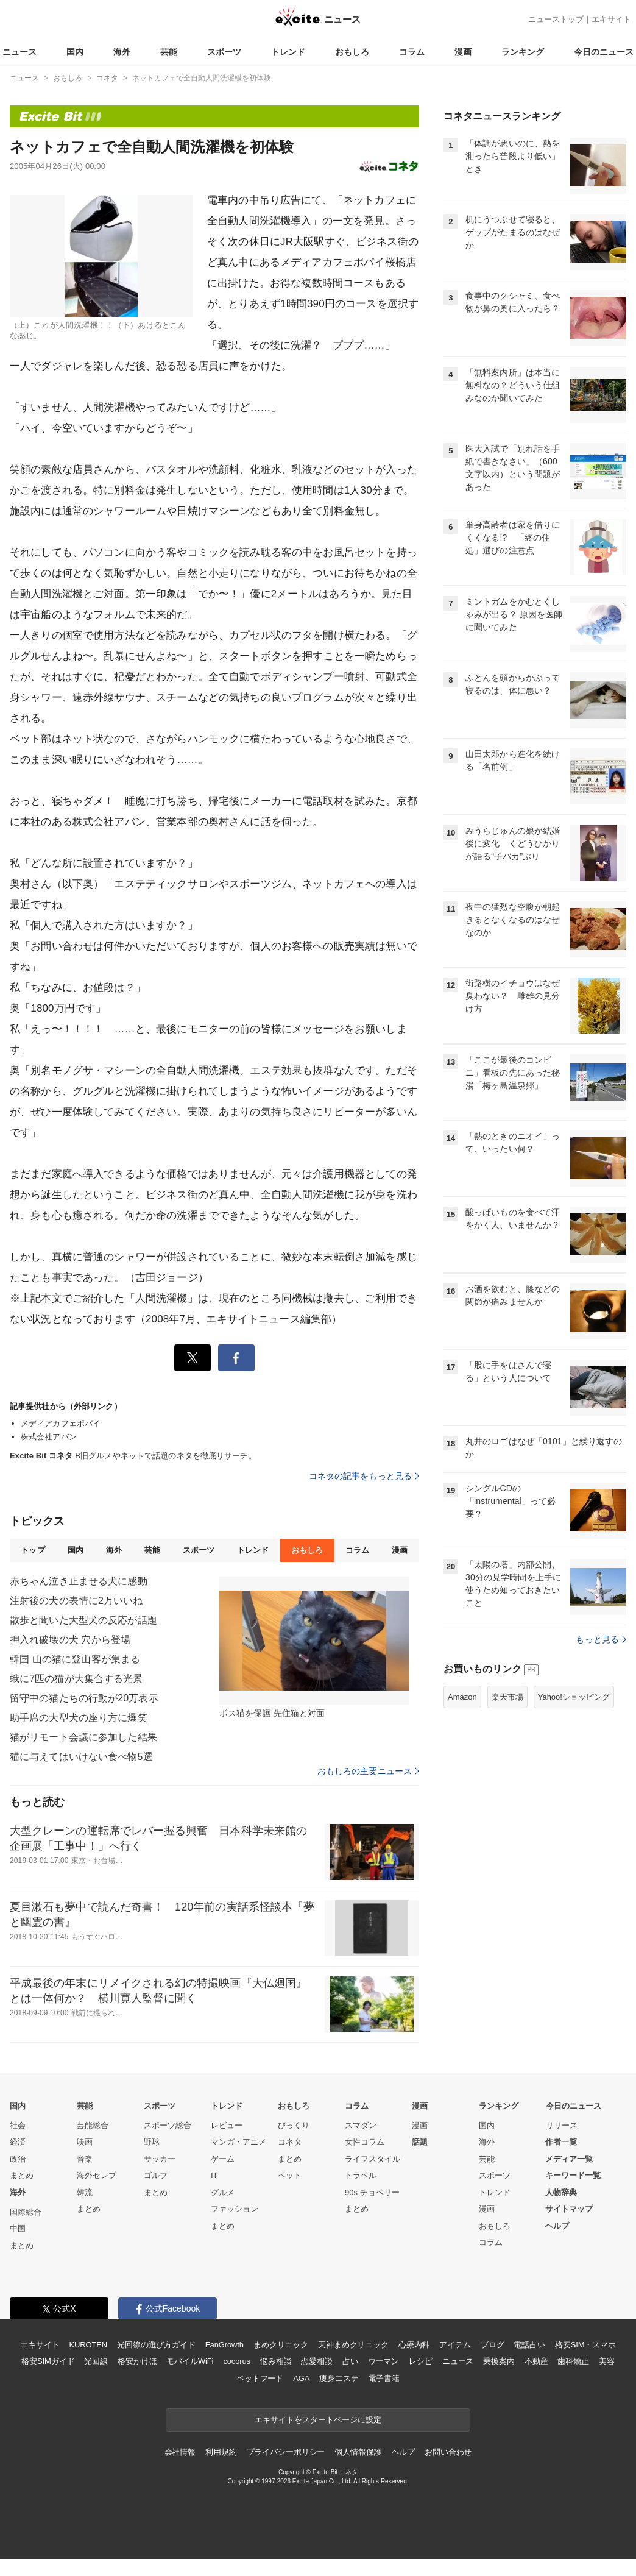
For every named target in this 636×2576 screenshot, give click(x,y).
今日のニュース (604, 52)
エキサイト (611, 19)
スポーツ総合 (167, 2125)
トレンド (288, 52)
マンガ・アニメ (238, 2141)
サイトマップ (569, 2208)
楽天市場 (507, 1696)
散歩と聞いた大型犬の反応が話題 (83, 1620)
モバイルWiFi (189, 2361)
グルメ (223, 2192)
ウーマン (383, 2361)
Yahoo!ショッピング (574, 1696)
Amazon (462, 1696)
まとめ (22, 2175)
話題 (420, 2141)
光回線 (96, 2361)
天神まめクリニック (353, 2344)
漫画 (463, 52)
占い (350, 2361)
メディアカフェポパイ (61, 1423)
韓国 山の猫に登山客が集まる (75, 1659)
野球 (152, 2141)
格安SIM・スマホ (585, 2344)
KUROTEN (88, 2344)
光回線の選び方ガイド (156, 2344)
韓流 (85, 2192)
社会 (18, 2125)
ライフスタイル (372, 2158)
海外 (121, 52)
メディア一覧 (569, 2158)
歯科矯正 (572, 2361)
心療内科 (413, 2344)
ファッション (234, 2208)
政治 (18, 2158)
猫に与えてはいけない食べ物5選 (81, 1756)
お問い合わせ (448, 2452)
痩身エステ (338, 2378)
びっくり (293, 2125)
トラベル (360, 2175)
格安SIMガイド (47, 2361)
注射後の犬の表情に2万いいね (76, 1600)
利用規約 (220, 2452)
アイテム (454, 2344)
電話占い (529, 2344)
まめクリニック (280, 2344)
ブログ (492, 2344)
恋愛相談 (316, 2361)
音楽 (85, 2158)
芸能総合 (92, 2125)
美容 (607, 2361)
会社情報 (180, 2452)
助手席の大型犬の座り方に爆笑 (78, 1717)
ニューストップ (556, 19)
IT (214, 2175)
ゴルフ (156, 2175)
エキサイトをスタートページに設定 (318, 2419)
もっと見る (601, 1639)
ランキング (522, 52)
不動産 (536, 2361)
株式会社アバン (49, 1436)
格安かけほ (137, 2361)
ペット (290, 2175)
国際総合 (25, 2211)
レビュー (226, 2125)
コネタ (290, 2141)
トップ (32, 1550)
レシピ (421, 2361)
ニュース (19, 52)
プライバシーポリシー (286, 2452)
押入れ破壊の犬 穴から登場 (70, 1639)
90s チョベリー (372, 2192)
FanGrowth (224, 2344)
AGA (301, 2378)
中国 (18, 2228)
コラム (412, 52)
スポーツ (224, 52)
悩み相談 (275, 2361)
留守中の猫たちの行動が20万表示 (84, 1698)
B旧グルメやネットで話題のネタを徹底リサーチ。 (133, 1455)
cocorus (236, 2361)
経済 (18, 2141)
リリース (562, 2125)
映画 (85, 2141)
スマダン (360, 2125)
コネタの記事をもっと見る (364, 1476)
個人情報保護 (357, 2452)
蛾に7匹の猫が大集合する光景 (76, 1678)
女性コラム (364, 2141)
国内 (74, 52)
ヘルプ (557, 2225)
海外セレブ (96, 2175)
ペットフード (259, 2378)
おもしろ (352, 52)
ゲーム (223, 2158)
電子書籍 (384, 2378)
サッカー (159, 2158)
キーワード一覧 (573, 2175)
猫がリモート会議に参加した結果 (83, 1737)
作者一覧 (561, 2141)
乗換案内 (498, 2361)
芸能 (168, 52)
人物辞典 (561, 2192)
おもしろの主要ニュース (368, 1771)
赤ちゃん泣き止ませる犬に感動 (78, 1581)
